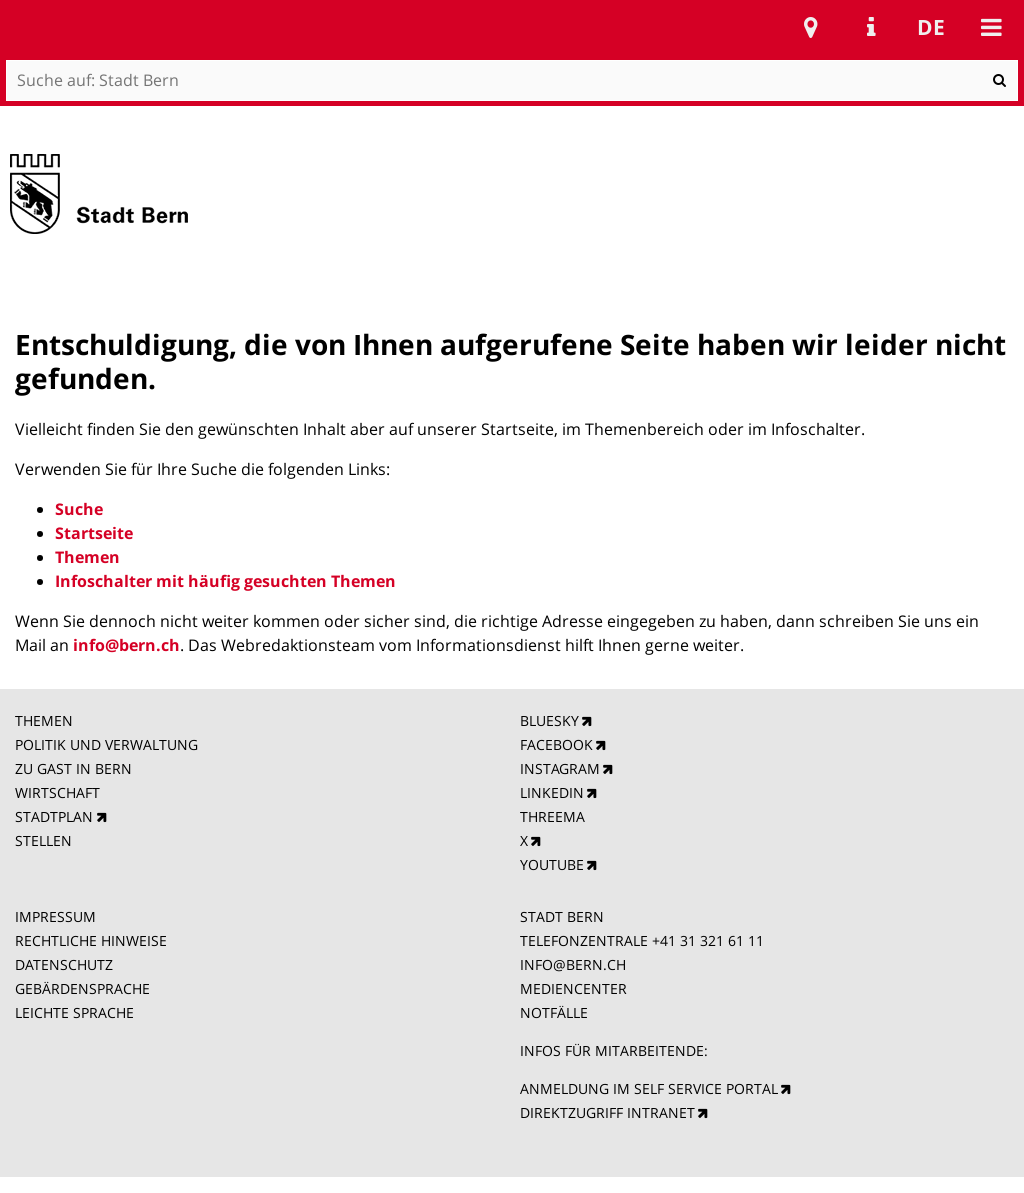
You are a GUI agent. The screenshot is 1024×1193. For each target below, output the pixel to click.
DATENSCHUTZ (64, 964)
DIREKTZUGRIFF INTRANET (607, 1112)
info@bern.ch (126, 645)
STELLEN (43, 840)
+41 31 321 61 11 (708, 940)
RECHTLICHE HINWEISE (91, 940)
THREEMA (552, 816)
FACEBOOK (556, 744)
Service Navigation (871, 27)
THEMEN (44, 720)
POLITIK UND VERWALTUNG (106, 744)
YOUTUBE (552, 864)
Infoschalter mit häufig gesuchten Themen (225, 581)
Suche (79, 509)
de (931, 27)
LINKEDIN (552, 792)
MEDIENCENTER (573, 988)
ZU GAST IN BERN (73, 768)
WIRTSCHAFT (57, 792)
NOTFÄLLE (554, 1012)
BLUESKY (549, 720)
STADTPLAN (54, 816)
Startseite (94, 533)
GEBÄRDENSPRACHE (82, 988)
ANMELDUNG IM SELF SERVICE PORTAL (649, 1088)
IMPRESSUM (55, 916)
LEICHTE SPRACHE (74, 1012)
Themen (87, 557)
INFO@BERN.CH (573, 964)
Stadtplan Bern (811, 27)
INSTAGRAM (560, 768)
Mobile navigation (991, 27)
